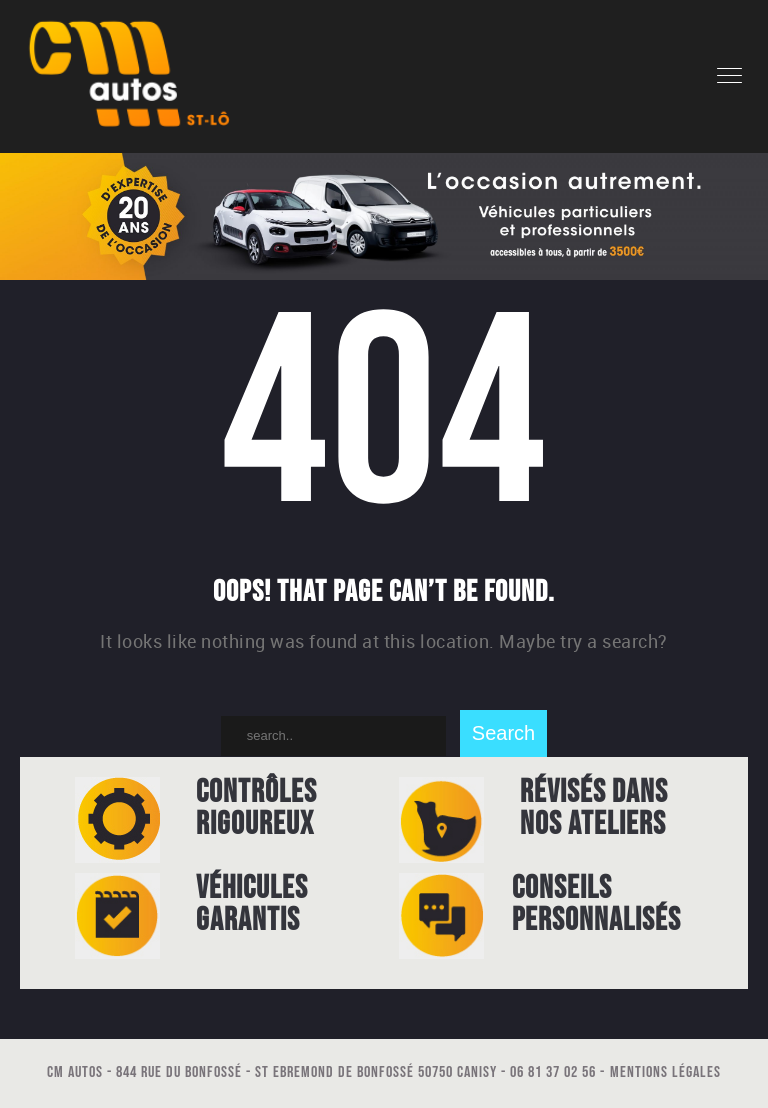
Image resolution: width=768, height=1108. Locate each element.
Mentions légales (665, 1072)
